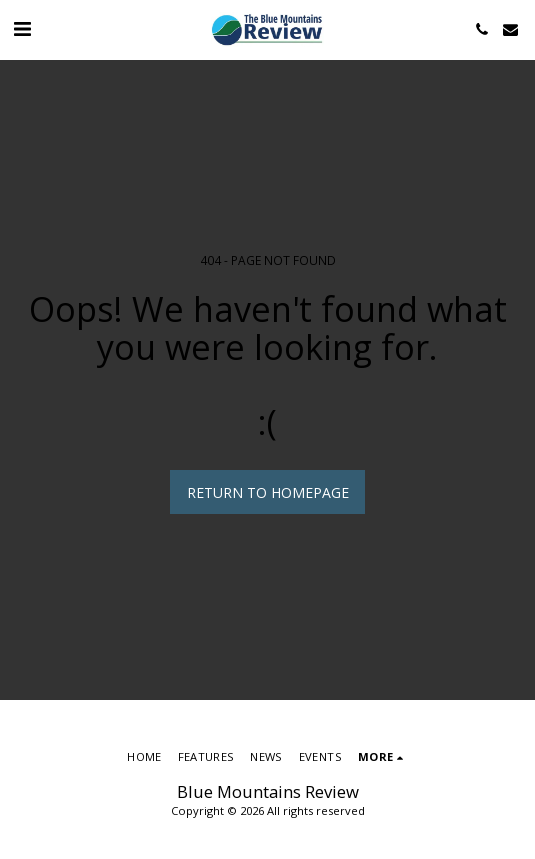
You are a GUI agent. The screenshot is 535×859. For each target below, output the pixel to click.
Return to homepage (268, 492)
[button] (22, 28)
